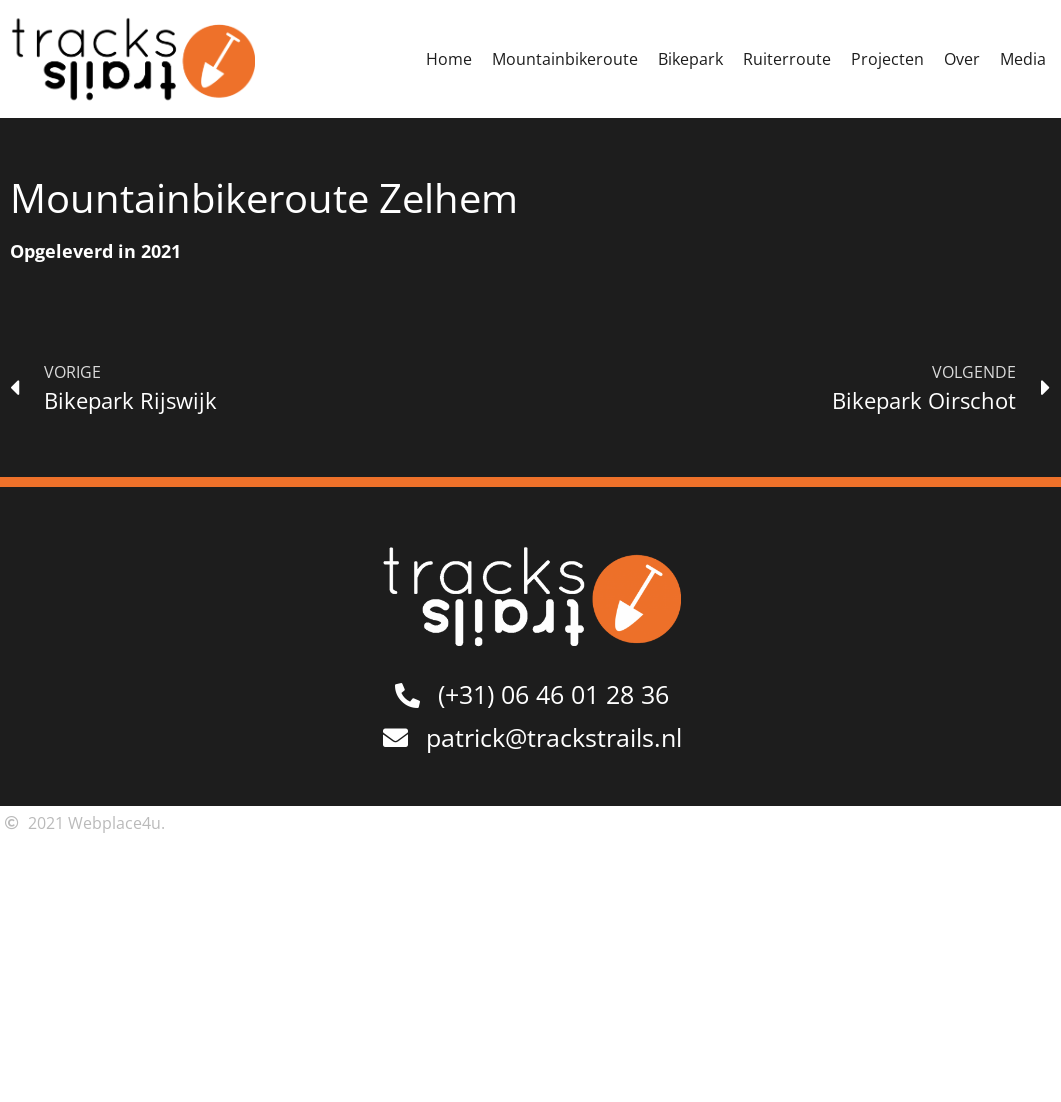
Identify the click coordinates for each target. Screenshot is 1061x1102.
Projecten (887, 59)
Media (1023, 59)
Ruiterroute (787, 59)
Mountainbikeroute (565, 59)
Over (962, 59)
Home (449, 59)
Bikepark (690, 59)
